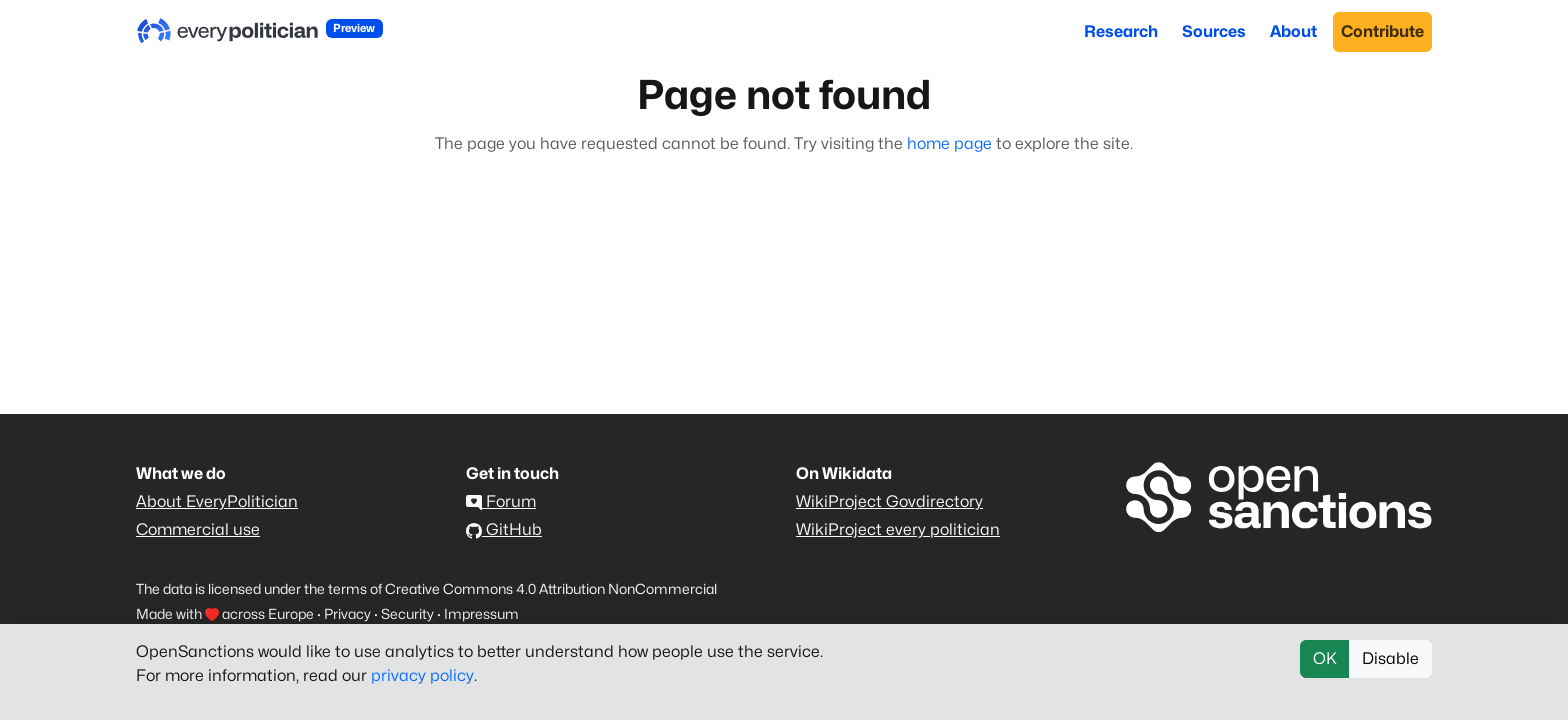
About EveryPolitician (217, 501)
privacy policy (422, 675)
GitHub (504, 529)
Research (1121, 31)
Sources (1214, 31)
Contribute (1382, 31)
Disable (1390, 658)
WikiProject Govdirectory (889, 501)
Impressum (481, 613)
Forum (501, 501)
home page (949, 143)
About (1293, 31)
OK (1325, 658)
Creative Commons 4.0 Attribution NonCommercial (551, 588)
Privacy (347, 613)
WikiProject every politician (898, 529)
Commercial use (198, 529)
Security (407, 613)
